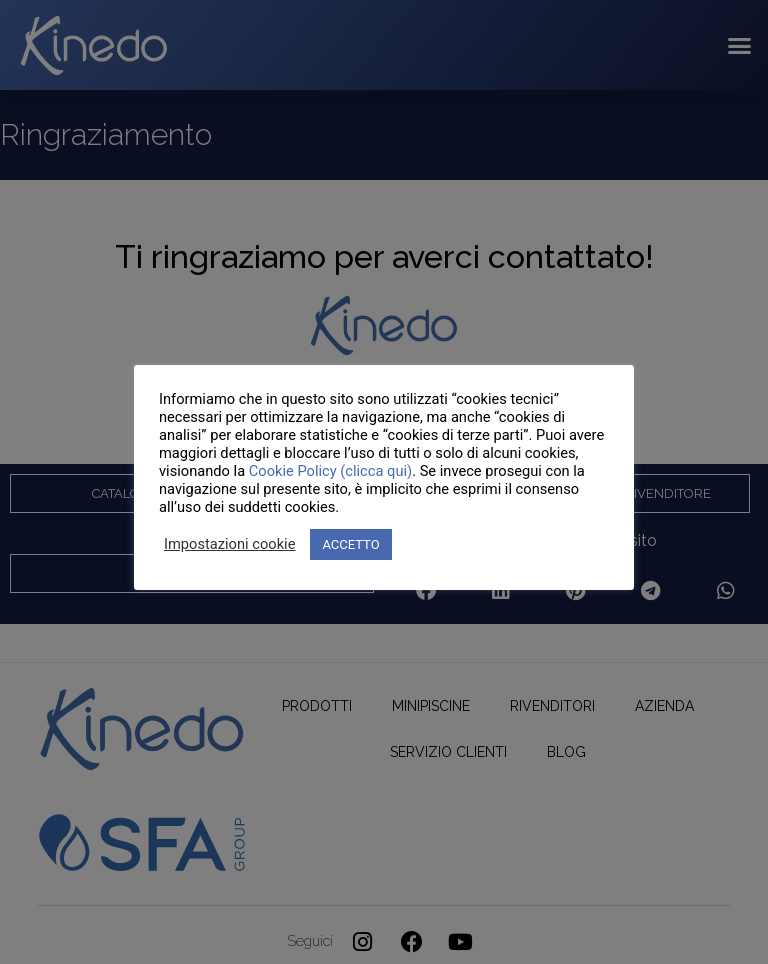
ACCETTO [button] (350, 544)
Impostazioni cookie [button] (229, 544)
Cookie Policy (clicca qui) (330, 471)
